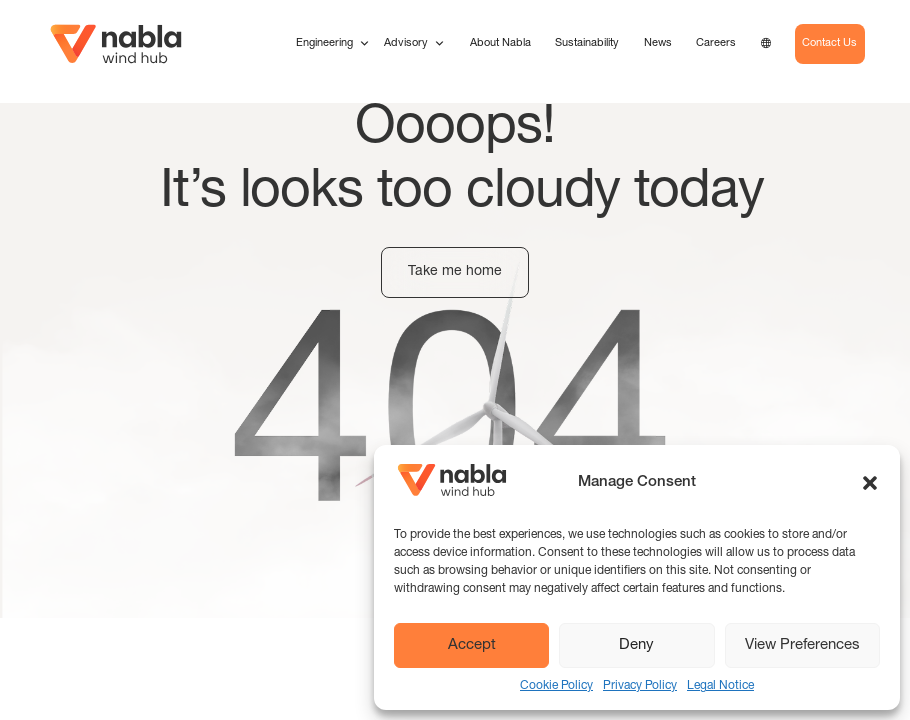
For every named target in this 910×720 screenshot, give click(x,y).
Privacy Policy (640, 686)
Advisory (414, 44)
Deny (636, 645)
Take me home (455, 272)
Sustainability (587, 43)
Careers (716, 43)
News (658, 43)
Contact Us (829, 43)
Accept (472, 645)
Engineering (333, 44)
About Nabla (500, 43)
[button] (870, 483)
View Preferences (802, 645)
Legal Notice (720, 686)
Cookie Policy (556, 686)
